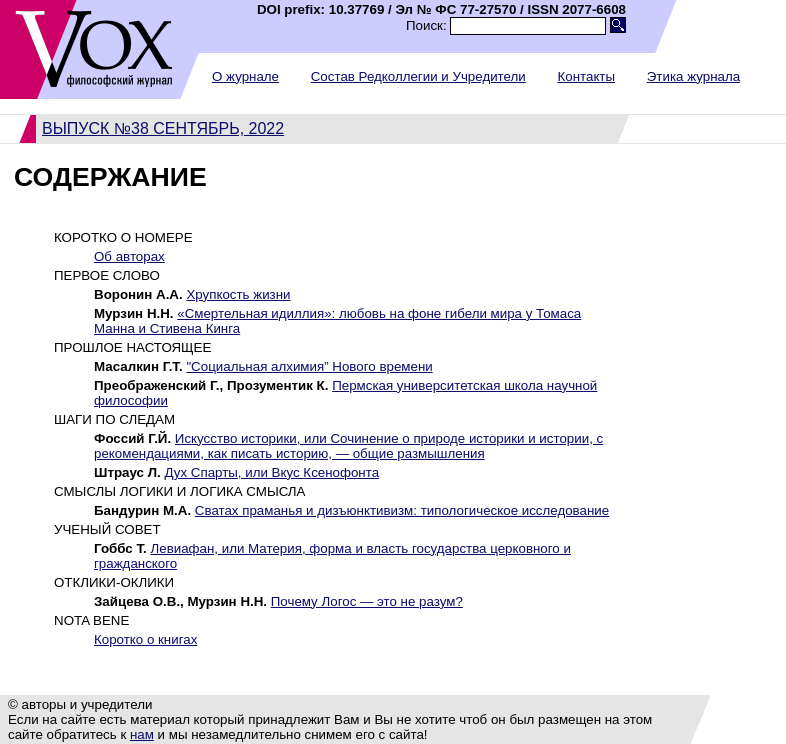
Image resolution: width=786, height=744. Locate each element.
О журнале (245, 76)
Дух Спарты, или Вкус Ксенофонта (271, 472)
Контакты (586, 76)
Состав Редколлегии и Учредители (418, 76)
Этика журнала (693, 76)
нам (142, 734)
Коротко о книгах (145, 639)
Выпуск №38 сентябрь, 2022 (163, 128)
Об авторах (129, 256)
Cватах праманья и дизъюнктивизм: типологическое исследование (402, 510)
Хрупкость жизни (238, 294)
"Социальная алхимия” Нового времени (309, 366)
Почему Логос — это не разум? (367, 601)
